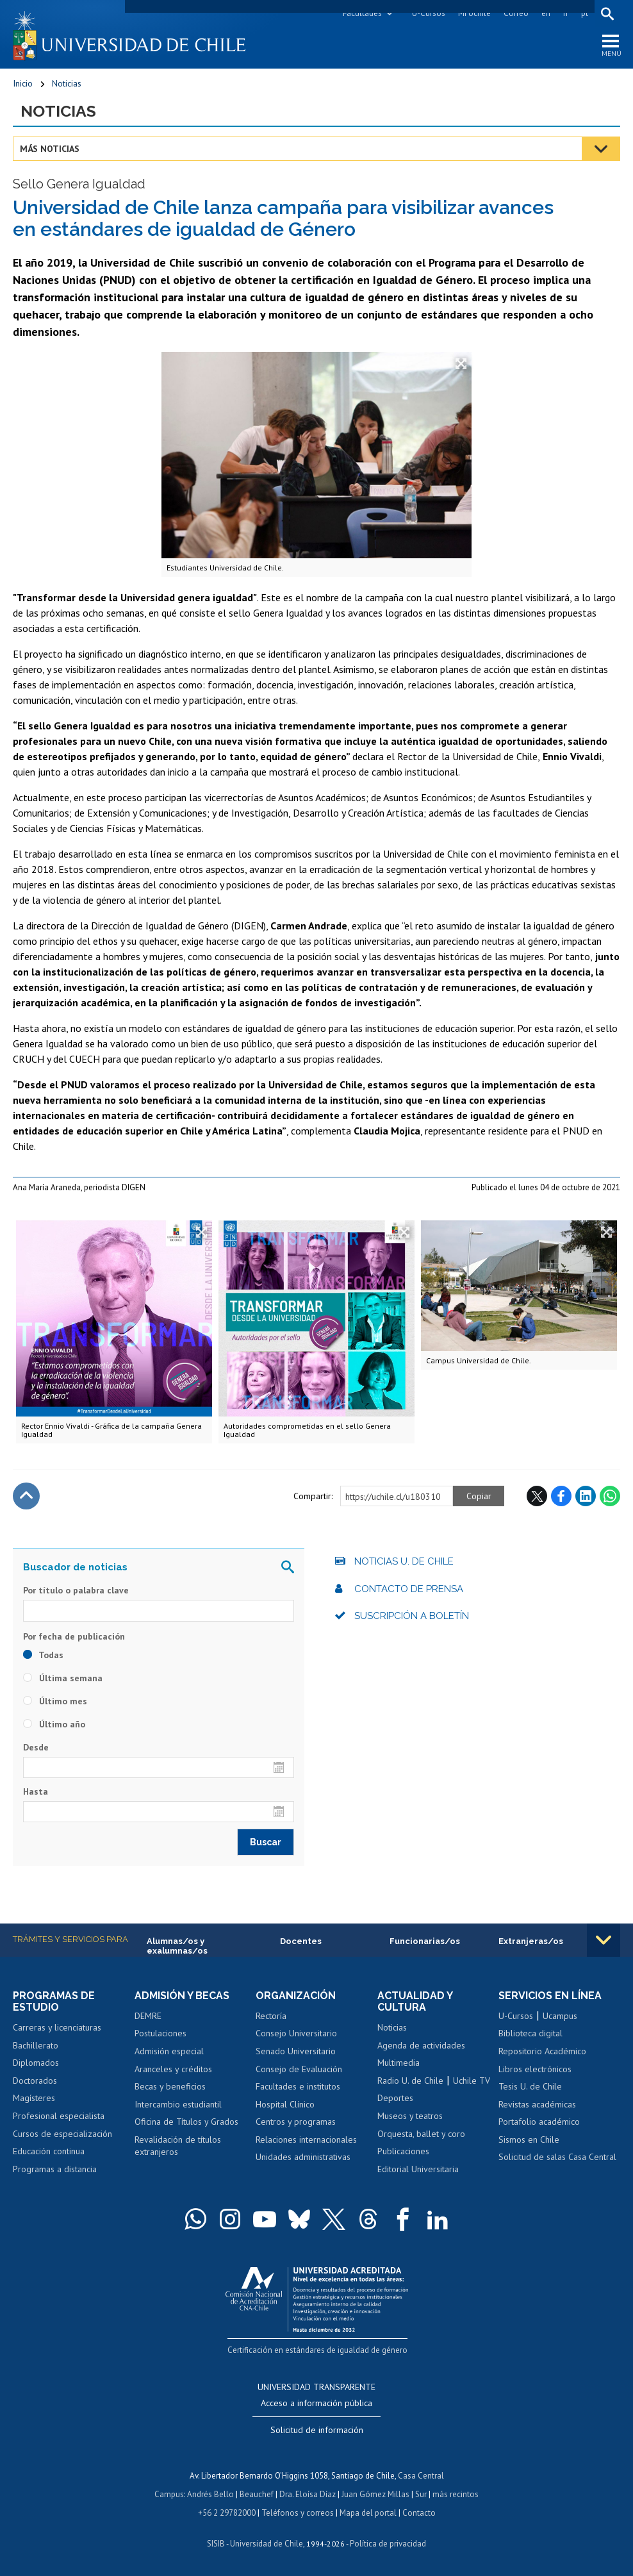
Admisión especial (169, 2051)
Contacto (419, 2510)
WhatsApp (610, 1496)
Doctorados (35, 2080)
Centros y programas (296, 2122)
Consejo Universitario (296, 2034)
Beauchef (257, 2493)
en (545, 13)
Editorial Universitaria (418, 2169)
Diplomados (36, 2063)
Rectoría (271, 2016)
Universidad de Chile (266, 2541)
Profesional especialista (58, 2116)
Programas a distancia (55, 2169)
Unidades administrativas (303, 2157)
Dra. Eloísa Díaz (307, 2493)
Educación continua (49, 2151)
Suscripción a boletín (411, 1616)
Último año (54, 1724)
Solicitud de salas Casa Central (557, 2157)
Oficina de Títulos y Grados (186, 2122)
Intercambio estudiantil (178, 2104)
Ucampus (560, 2016)
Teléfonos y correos (297, 2510)
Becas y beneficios (170, 2086)
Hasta (35, 1791)
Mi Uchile (474, 13)
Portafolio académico (539, 2122)
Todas (43, 1655)
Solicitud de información (316, 2430)
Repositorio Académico (542, 2051)
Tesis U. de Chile (530, 2086)
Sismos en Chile (528, 2139)
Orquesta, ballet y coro (421, 2134)
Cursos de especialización (62, 2134)
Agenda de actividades (421, 2045)
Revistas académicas (537, 2104)
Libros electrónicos (534, 2069)
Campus (169, 2493)
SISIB (216, 2541)
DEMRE (148, 2016)
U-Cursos (428, 13)
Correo (516, 13)
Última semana (63, 1678)
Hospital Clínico (285, 2104)
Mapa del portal (368, 2510)
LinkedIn (585, 1496)
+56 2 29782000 (227, 2510)
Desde (36, 1747)
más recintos (455, 2493)
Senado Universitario (296, 2051)
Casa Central (421, 2475)
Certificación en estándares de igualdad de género (318, 2349)
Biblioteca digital (530, 2034)
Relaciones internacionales (306, 2139)
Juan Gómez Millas (375, 2493)
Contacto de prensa (408, 1589)
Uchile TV (471, 2080)
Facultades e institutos (298, 2086)
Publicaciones (403, 2151)
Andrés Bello (210, 2493)
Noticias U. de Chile (404, 1562)
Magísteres (34, 2098)
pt (584, 13)
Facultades (362, 13)
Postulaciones (160, 2034)
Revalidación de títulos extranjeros (178, 2146)
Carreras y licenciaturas (57, 2028)
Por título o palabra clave (76, 1591)
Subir (26, 1496)
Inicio (23, 83)
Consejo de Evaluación (299, 2069)
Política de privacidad (388, 2541)
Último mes (55, 1701)
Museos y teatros (410, 2116)
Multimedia (398, 2063)
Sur (421, 2493)
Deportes (395, 2098)
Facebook (561, 1496)
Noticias (66, 83)
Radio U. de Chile (410, 2080)
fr (565, 13)
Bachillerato (35, 2045)
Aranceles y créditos (173, 2069)
